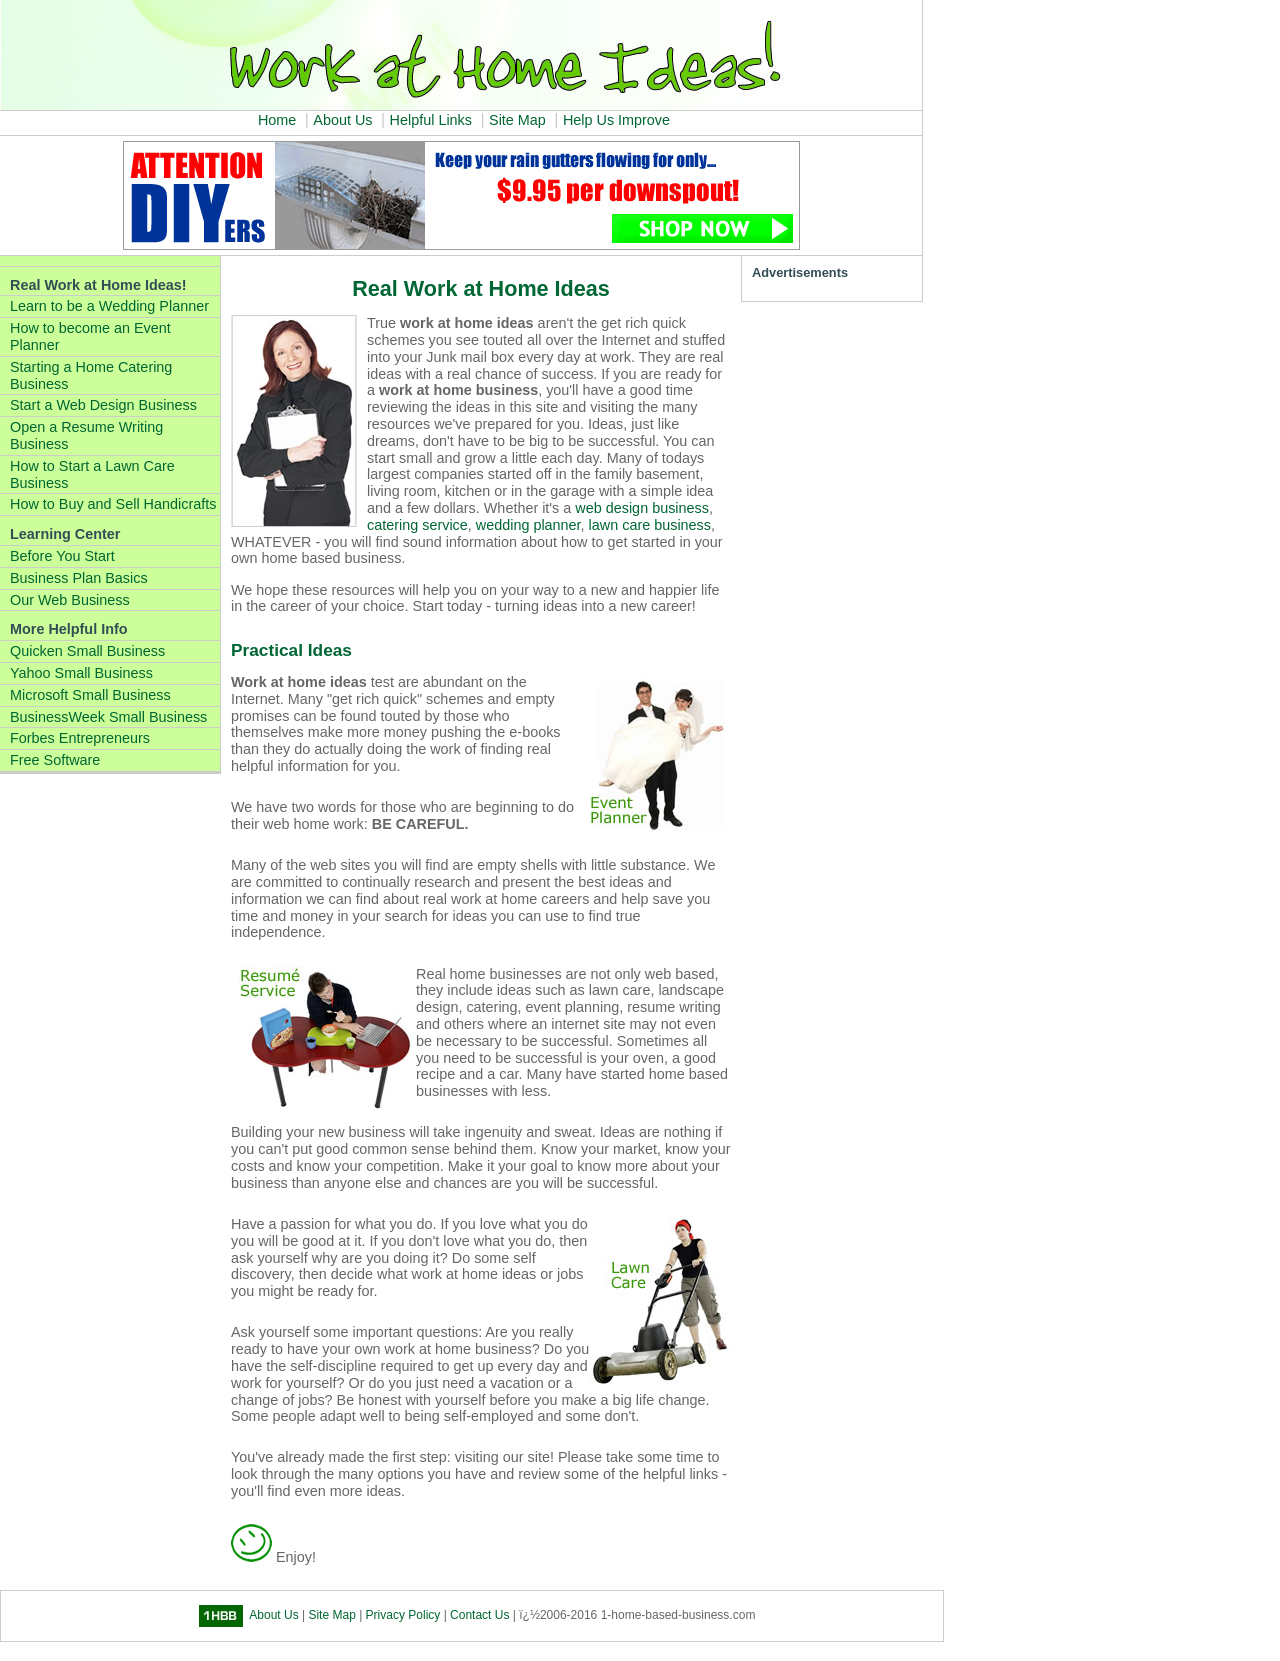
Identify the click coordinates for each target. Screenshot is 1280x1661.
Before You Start (62, 556)
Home (277, 120)
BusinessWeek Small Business (108, 717)
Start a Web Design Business (103, 405)
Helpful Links (431, 120)
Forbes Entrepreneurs (80, 738)
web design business (642, 508)
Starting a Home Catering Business (91, 375)
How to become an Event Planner (90, 336)
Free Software (55, 760)
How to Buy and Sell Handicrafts (113, 504)
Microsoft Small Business (90, 695)
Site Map (517, 120)
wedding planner (528, 525)
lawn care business (650, 525)
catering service (417, 525)
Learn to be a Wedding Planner (109, 306)
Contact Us (479, 1616)
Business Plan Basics (79, 578)
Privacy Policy (403, 1616)
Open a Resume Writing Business (86, 435)
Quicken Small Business (87, 651)
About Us (342, 120)
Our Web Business (70, 600)
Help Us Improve (616, 120)
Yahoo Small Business (81, 673)
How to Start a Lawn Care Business (92, 474)
